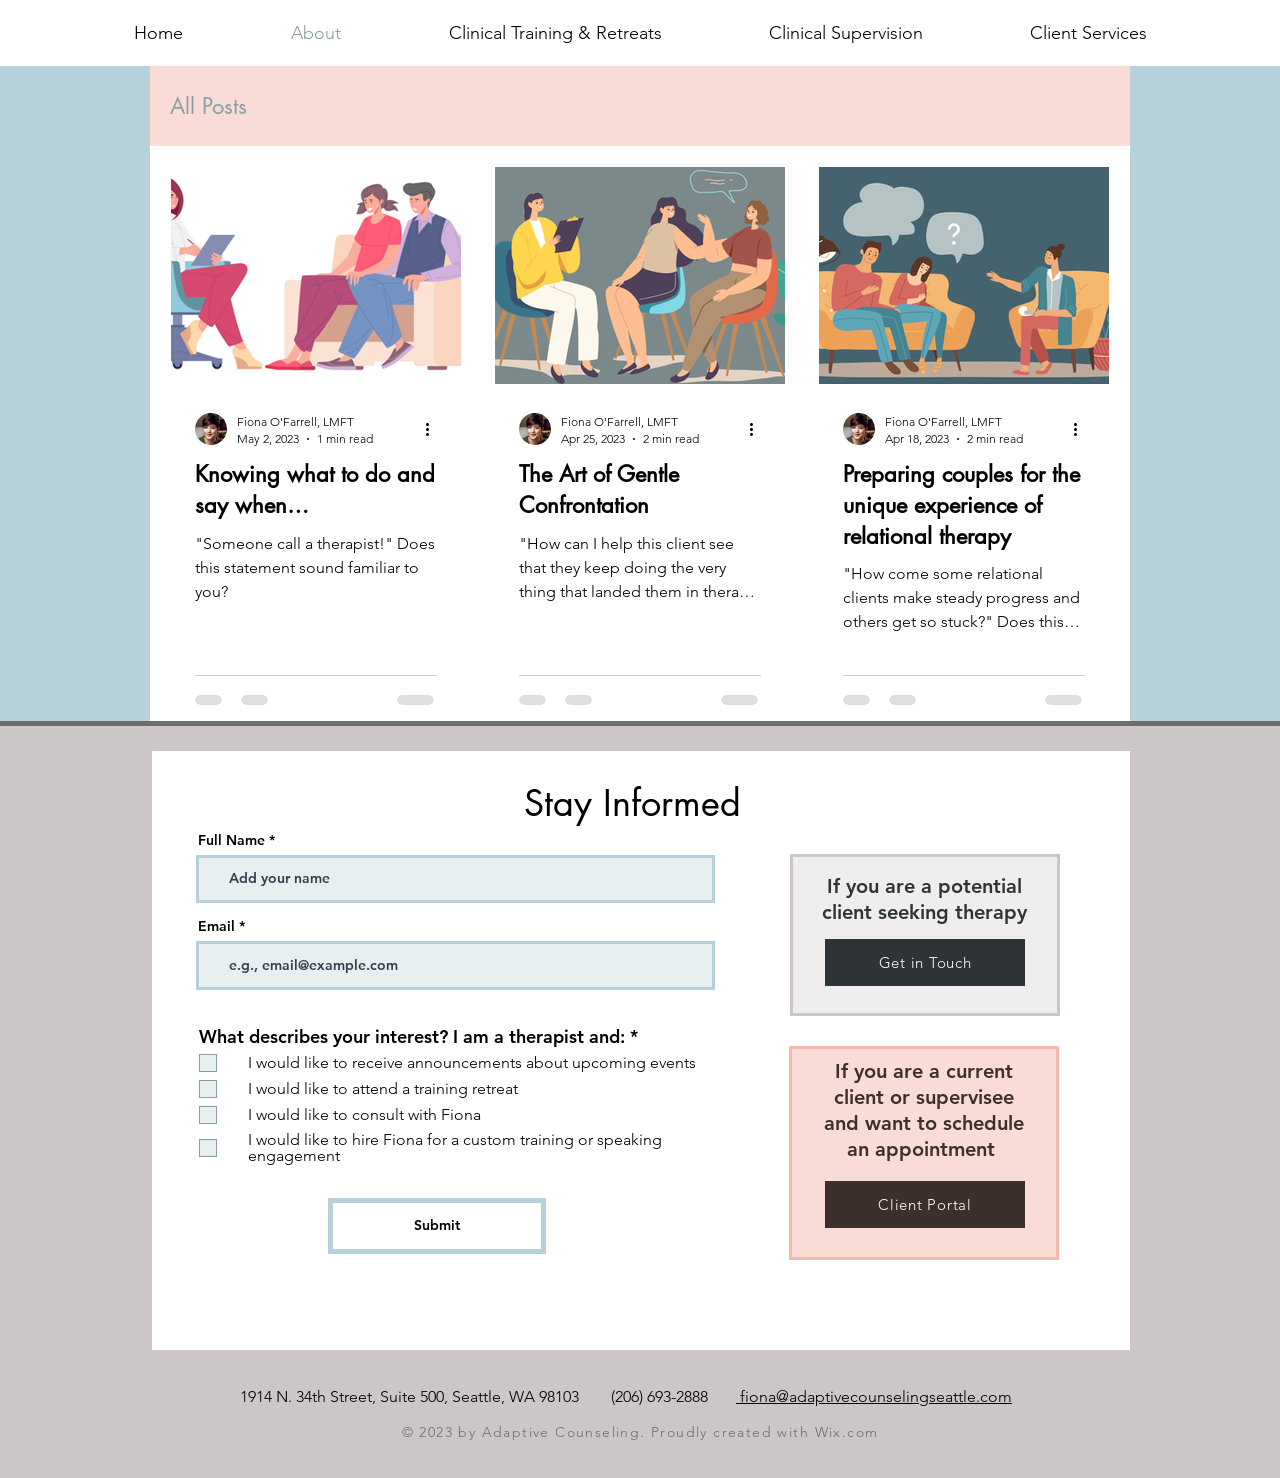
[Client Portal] (925, 1204)
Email (216, 926)
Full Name (231, 840)
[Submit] (437, 1226)
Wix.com (847, 1432)
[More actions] (434, 429)
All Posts (208, 106)
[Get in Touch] (925, 962)
